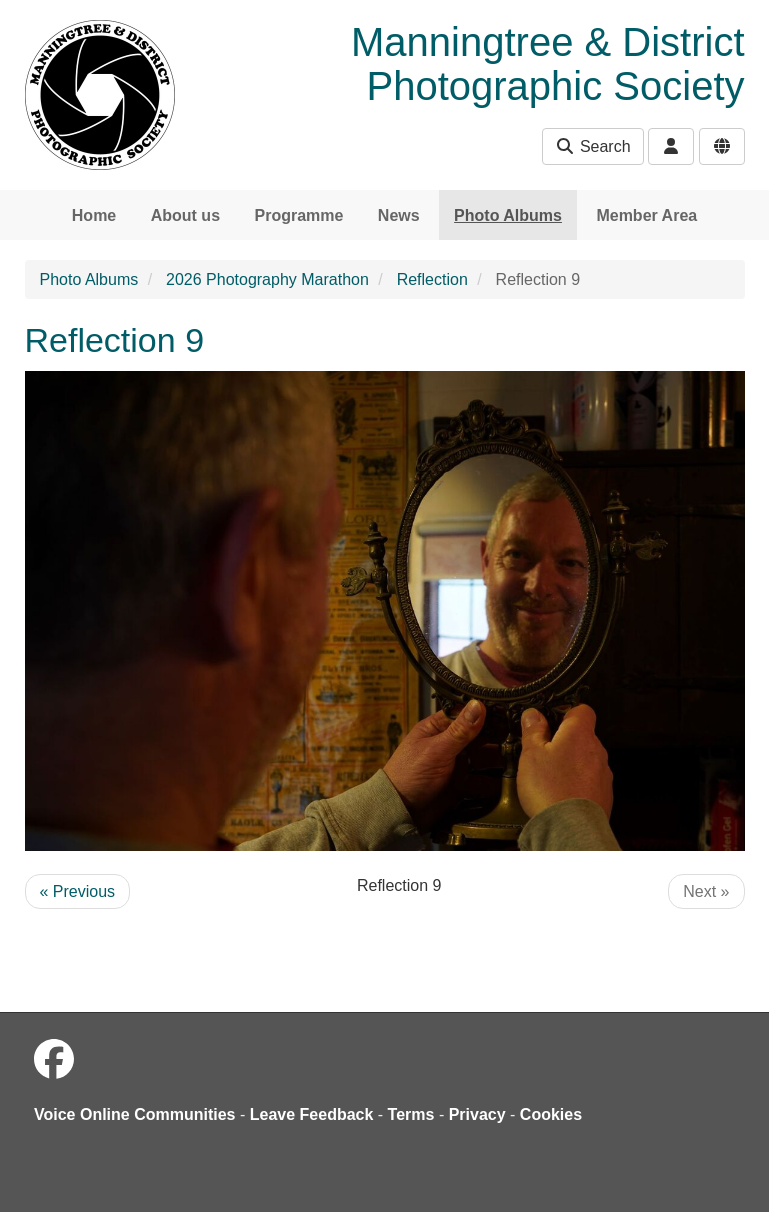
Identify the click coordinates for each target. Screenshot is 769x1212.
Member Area (646, 215)
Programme (298, 215)
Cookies (551, 1114)
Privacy (477, 1114)
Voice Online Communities (135, 1114)
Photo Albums (508, 215)
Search (592, 146)
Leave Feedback (312, 1114)
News (399, 215)
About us (185, 215)
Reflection (432, 279)
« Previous (78, 891)
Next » (706, 891)
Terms (411, 1114)
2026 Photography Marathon (267, 279)
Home (94, 215)
